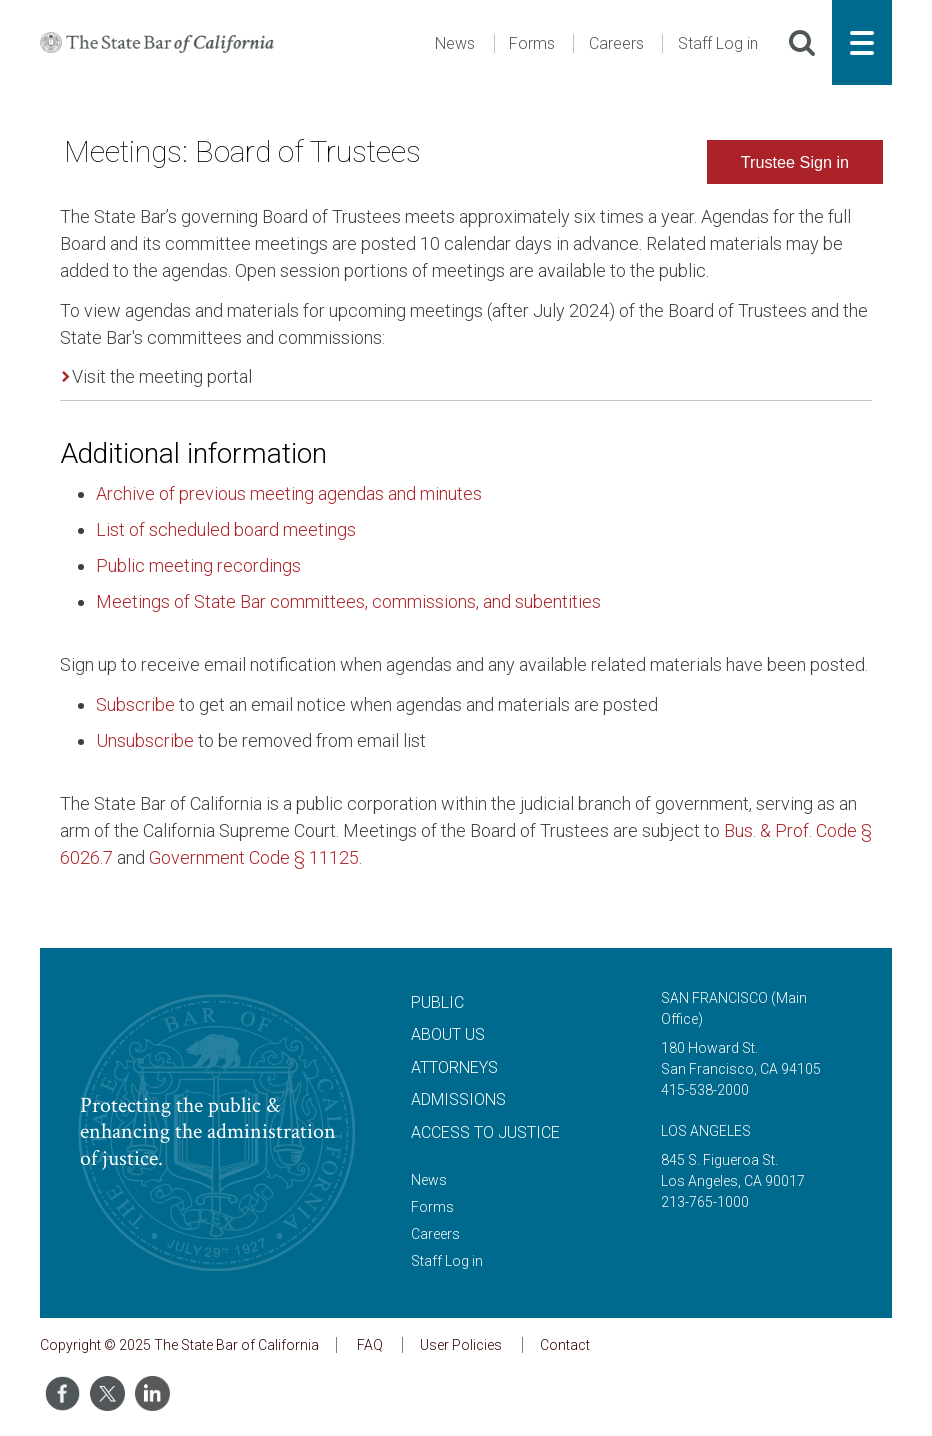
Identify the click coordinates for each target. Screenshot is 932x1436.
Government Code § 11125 (254, 857)
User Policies (461, 1345)
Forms (532, 43)
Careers (616, 43)
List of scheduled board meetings (226, 529)
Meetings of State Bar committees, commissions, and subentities (348, 601)
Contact (565, 1345)
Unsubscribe (145, 740)
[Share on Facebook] (62, 1393)
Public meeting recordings (198, 565)
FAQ (370, 1345)
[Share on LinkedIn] (152, 1393)
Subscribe (135, 704)
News (455, 43)
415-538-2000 (705, 1090)
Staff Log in (718, 43)
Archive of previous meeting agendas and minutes (289, 493)
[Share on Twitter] (107, 1393)
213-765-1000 (705, 1202)
